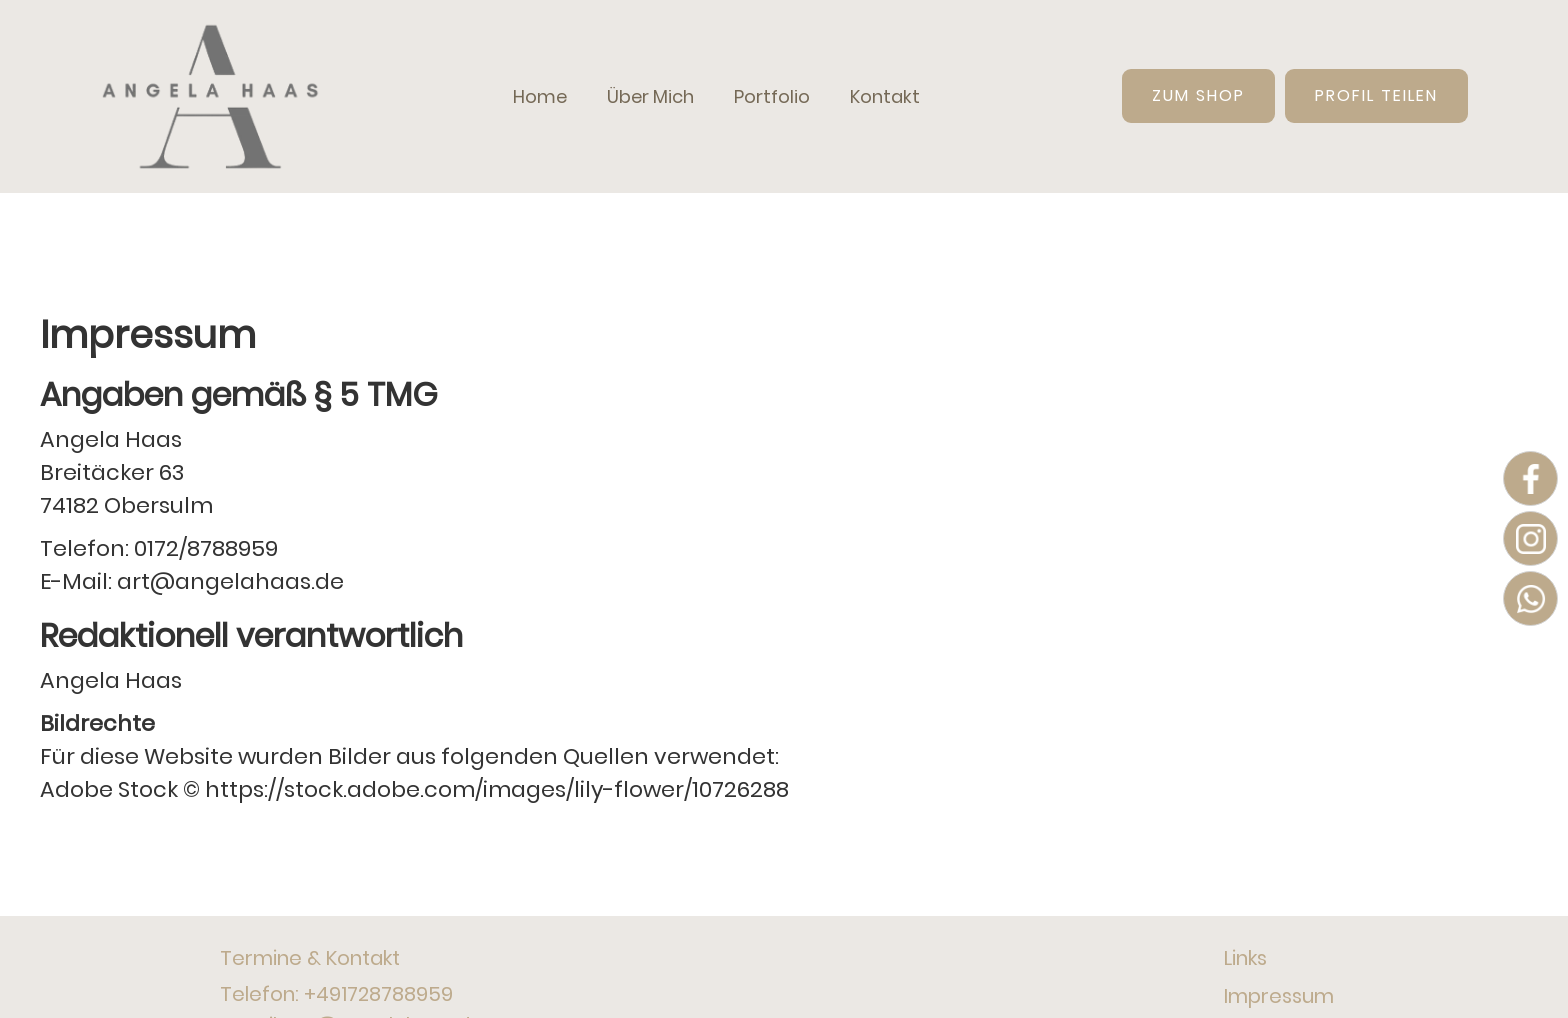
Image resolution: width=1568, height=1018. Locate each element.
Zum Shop (1198, 95)
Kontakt (885, 96)
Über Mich (650, 96)
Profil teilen (1376, 95)
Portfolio (772, 96)
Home (540, 96)
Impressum (1279, 996)
